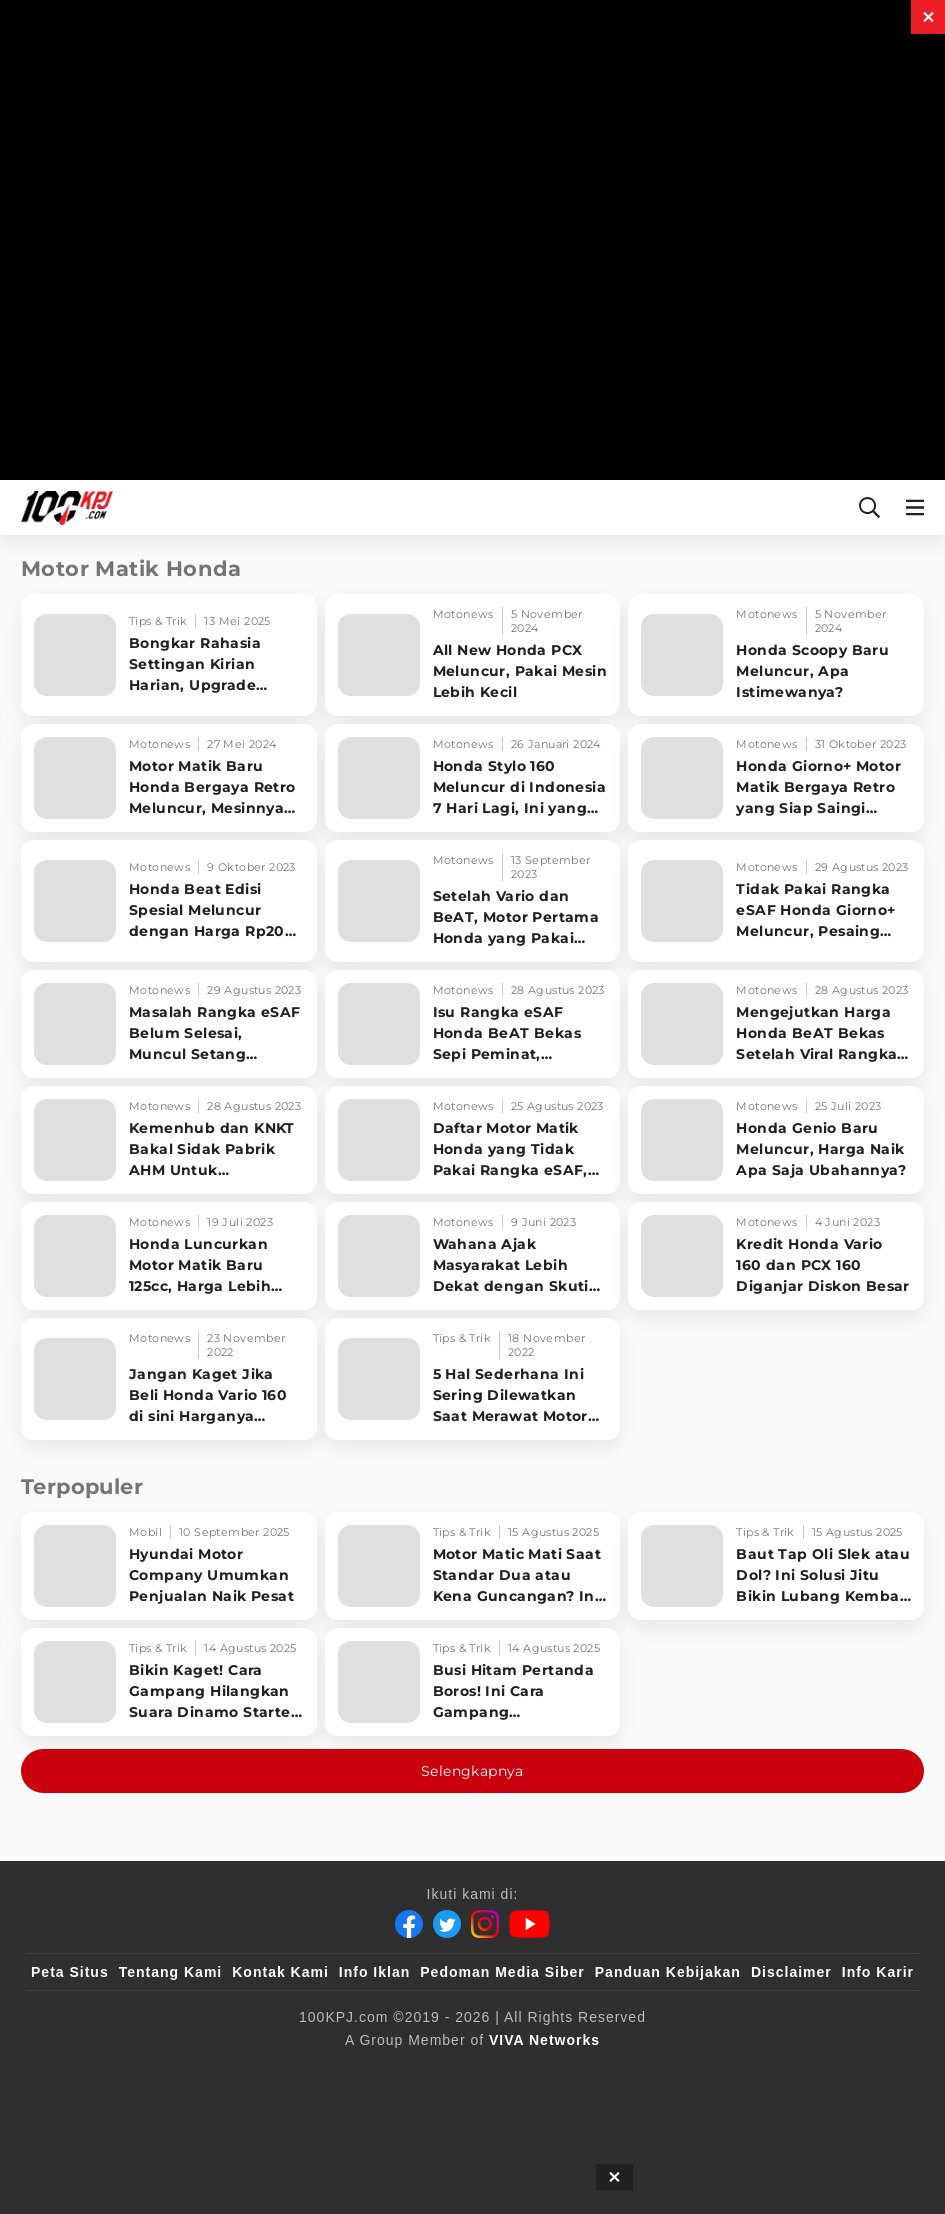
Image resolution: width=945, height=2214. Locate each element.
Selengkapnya (472, 1771)
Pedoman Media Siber (502, 1972)
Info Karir (878, 1972)
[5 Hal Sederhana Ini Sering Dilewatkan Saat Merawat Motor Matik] (473, 1379)
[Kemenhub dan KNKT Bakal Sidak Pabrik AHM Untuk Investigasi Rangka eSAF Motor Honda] (169, 1140)
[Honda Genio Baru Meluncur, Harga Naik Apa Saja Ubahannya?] (776, 1140)
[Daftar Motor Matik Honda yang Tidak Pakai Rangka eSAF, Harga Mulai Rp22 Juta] (473, 1140)
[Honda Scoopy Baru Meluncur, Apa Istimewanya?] (776, 655)
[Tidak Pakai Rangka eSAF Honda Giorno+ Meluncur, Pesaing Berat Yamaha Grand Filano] (776, 901)
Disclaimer (791, 1972)
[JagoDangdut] (867, 2073)
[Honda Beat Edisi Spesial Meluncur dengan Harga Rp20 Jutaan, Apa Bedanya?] (169, 901)
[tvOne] (512, 2073)
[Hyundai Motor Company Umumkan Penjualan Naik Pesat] (169, 1566)
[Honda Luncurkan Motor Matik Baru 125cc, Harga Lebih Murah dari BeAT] (169, 1256)
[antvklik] (665, 2073)
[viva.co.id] (85, 2073)
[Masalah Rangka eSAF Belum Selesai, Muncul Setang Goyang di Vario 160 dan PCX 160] (169, 1024)
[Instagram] (485, 1924)
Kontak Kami (280, 1972)
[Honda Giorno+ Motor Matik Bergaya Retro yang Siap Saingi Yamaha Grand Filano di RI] (776, 778)
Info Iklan (374, 1972)
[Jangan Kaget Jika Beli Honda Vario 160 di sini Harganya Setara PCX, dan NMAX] (169, 1379)
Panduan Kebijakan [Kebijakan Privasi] (668, 1972)
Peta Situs (70, 1972)
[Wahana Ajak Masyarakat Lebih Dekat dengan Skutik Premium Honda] (473, 1256)
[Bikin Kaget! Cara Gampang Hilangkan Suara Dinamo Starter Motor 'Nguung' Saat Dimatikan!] (169, 1682)
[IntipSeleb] (762, 2073)
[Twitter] (447, 1924)
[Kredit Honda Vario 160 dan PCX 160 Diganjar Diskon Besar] (776, 1256)
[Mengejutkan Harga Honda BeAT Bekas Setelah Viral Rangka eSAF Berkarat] (776, 1024)
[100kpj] (179, 2073)
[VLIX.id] (353, 2073)
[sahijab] (261, 2073)
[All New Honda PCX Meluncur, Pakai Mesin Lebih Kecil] (473, 655)
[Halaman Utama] (63, 507)
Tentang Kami (171, 1972)
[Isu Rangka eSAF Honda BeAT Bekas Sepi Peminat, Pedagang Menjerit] (473, 1024)
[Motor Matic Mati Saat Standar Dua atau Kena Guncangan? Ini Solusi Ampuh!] (473, 1566)
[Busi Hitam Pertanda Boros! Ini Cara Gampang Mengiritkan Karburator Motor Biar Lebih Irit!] (473, 1682)
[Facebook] (409, 1924)
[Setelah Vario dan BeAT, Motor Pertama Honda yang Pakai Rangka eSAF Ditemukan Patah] (473, 901)
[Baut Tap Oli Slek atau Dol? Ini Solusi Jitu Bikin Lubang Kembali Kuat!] (776, 1566)
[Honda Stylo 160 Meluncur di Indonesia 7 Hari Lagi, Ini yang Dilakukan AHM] (473, 778)
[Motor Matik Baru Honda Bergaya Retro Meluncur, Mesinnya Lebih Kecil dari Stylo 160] (169, 778)
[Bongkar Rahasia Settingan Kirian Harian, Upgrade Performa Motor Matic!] (169, 655)
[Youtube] (529, 1924)
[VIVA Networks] (544, 2040)
